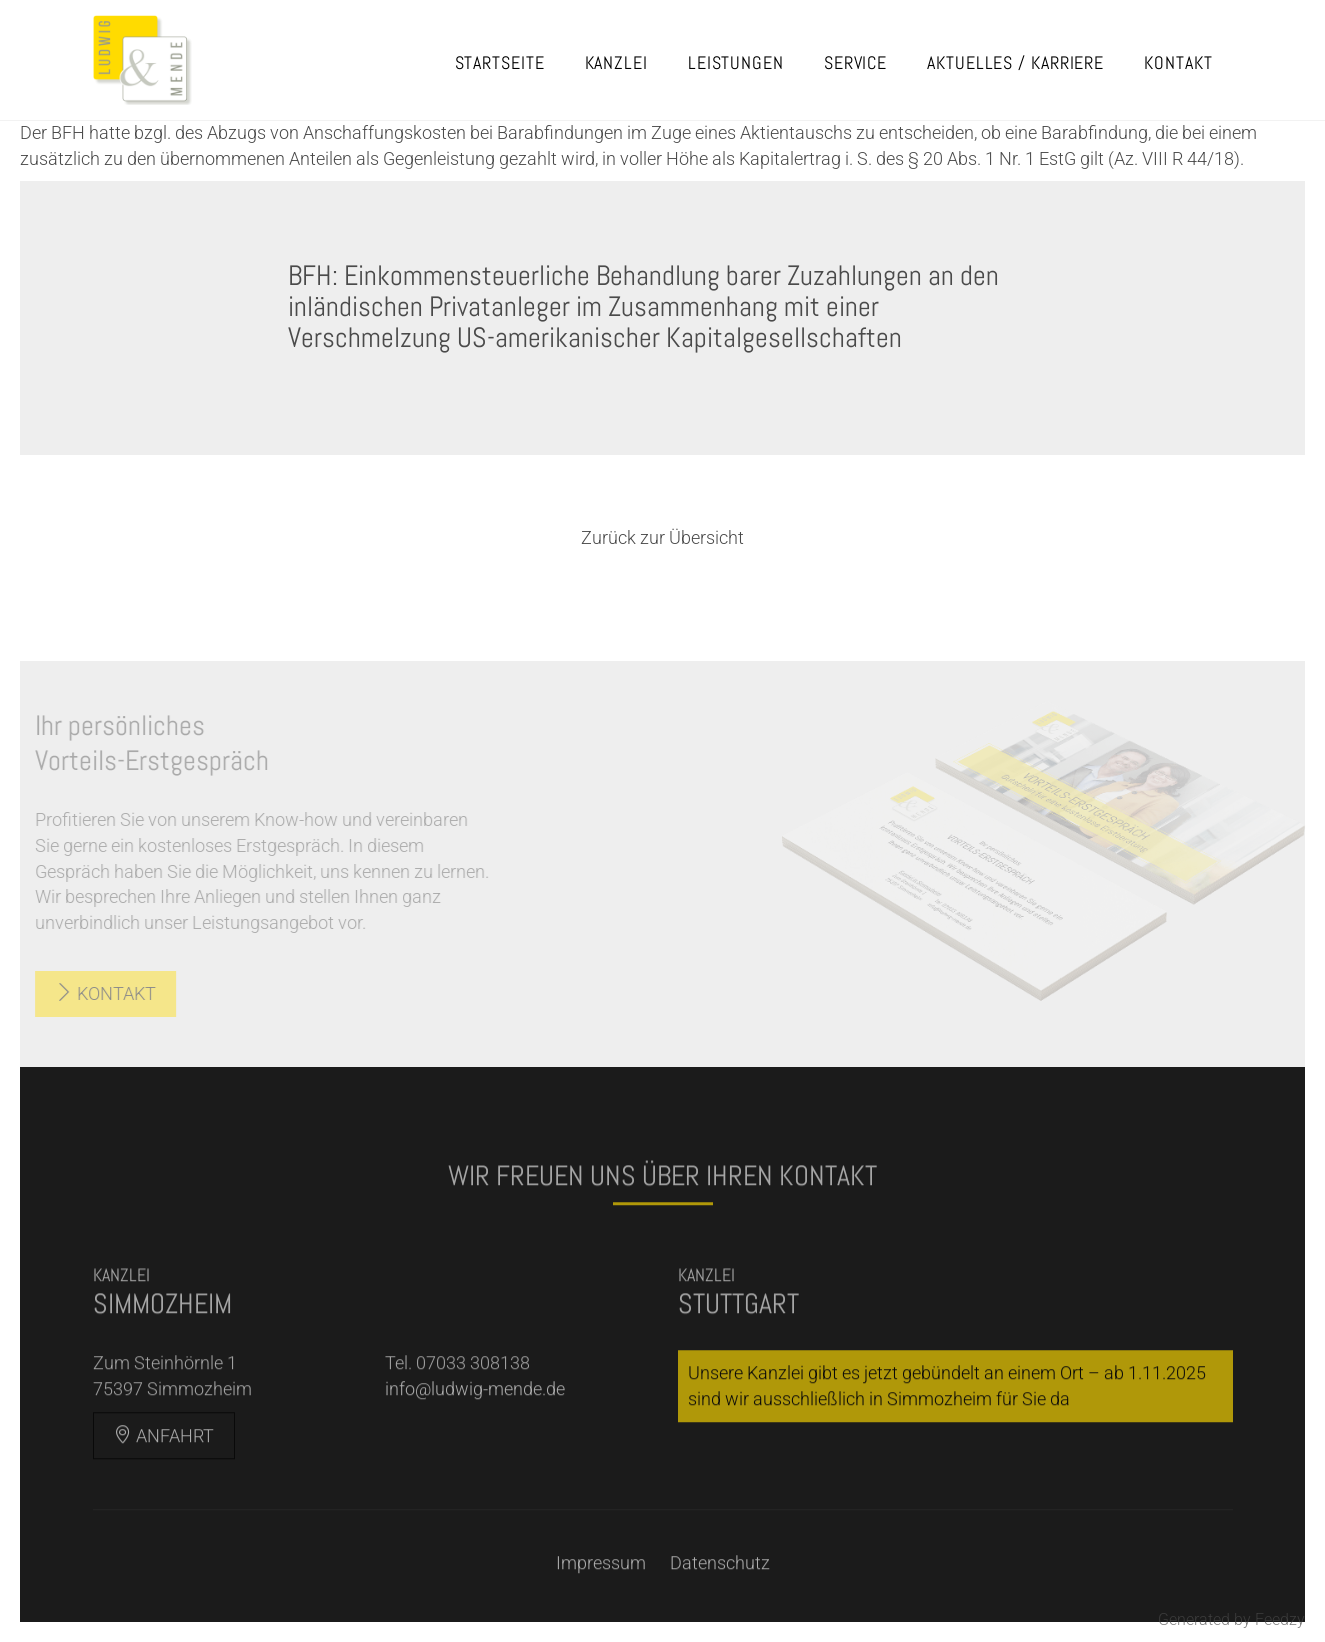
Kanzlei (616, 62)
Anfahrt (164, 1460)
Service (855, 62)
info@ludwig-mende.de (475, 1413)
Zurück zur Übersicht (662, 537)
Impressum (601, 1587)
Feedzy (1280, 1619)
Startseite (500, 62)
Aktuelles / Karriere (1015, 62)
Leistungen (736, 62)
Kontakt (1178, 62)
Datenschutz (720, 1587)
